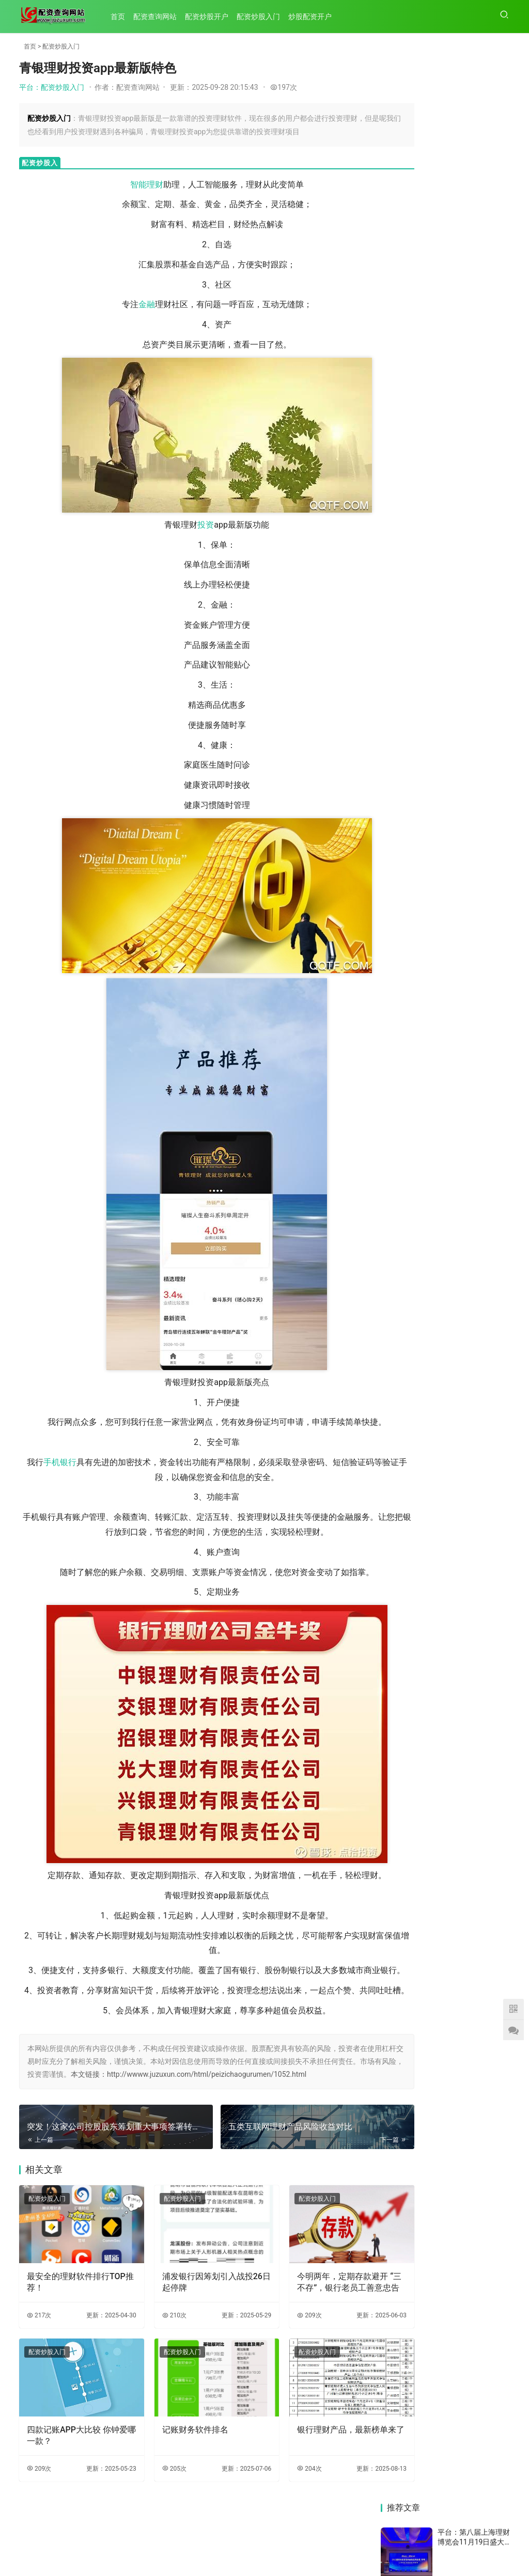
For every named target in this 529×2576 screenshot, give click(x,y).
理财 (130, 184)
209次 (276, 2347)
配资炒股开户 (211, 16)
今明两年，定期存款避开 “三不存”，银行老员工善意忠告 (309, 2315)
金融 (122, 304)
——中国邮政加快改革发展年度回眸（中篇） (410, 1390)
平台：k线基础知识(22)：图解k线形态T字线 (473, 870)
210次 (158, 2347)
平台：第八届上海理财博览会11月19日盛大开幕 (474, 100)
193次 (498, 644)
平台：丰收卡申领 (466, 373)
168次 (498, 297)
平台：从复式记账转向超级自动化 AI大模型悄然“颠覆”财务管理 (474, 184)
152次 (498, 835)
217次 (39, 2347)
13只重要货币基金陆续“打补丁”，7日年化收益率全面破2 (411, 1270)
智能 (113, 184)
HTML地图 (321, 2550)
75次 (499, 890)
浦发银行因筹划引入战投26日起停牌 (191, 2314)
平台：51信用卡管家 (471, 758)
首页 (122, 16)
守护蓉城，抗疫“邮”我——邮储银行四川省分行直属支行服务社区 (479, 1344)
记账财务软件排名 (179, 2452)
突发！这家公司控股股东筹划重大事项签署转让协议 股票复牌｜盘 (410, 1063)
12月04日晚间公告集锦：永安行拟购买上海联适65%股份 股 (410, 1179)
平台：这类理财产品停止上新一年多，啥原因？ (474, 237)
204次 (276, 2490)
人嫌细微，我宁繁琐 (478, 1183)
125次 (498, 536)
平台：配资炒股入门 (51, 87)
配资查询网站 (159, 16)
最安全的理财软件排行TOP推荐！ (68, 2314)
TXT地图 (289, 2550)
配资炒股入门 (263, 16)
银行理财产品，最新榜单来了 (309, 2457)
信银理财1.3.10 (473, 1269)
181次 (498, 150)
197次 (283, 87)
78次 (499, 348)
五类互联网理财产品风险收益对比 (410, 982)
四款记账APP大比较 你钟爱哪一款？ (73, 2457)
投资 (181, 525)
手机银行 (55, 1462)
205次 (158, 2490)
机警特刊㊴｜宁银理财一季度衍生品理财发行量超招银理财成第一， (478, 1050)
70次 (499, 253)
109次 (498, 202)
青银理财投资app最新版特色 (476, 971)
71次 (499, 733)
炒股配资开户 (314, 16)
